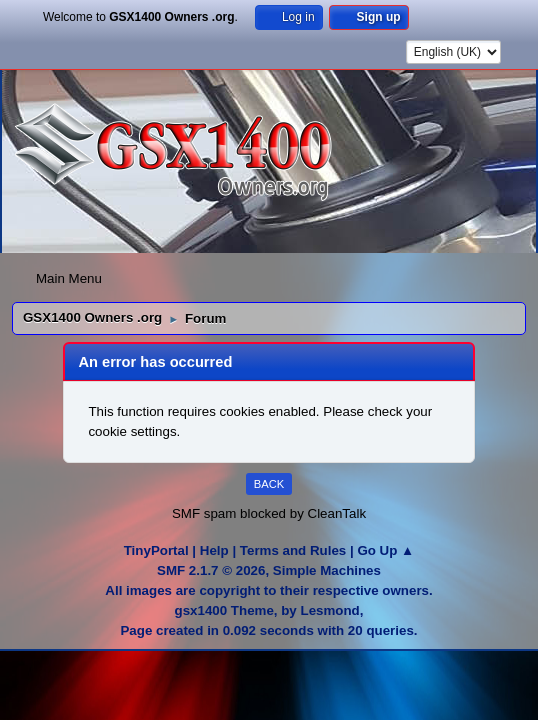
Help (214, 550)
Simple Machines (327, 570)
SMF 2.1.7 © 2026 (211, 570)
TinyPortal (156, 550)
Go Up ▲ (385, 550)
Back (269, 484)
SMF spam (204, 513)
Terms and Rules (293, 550)
